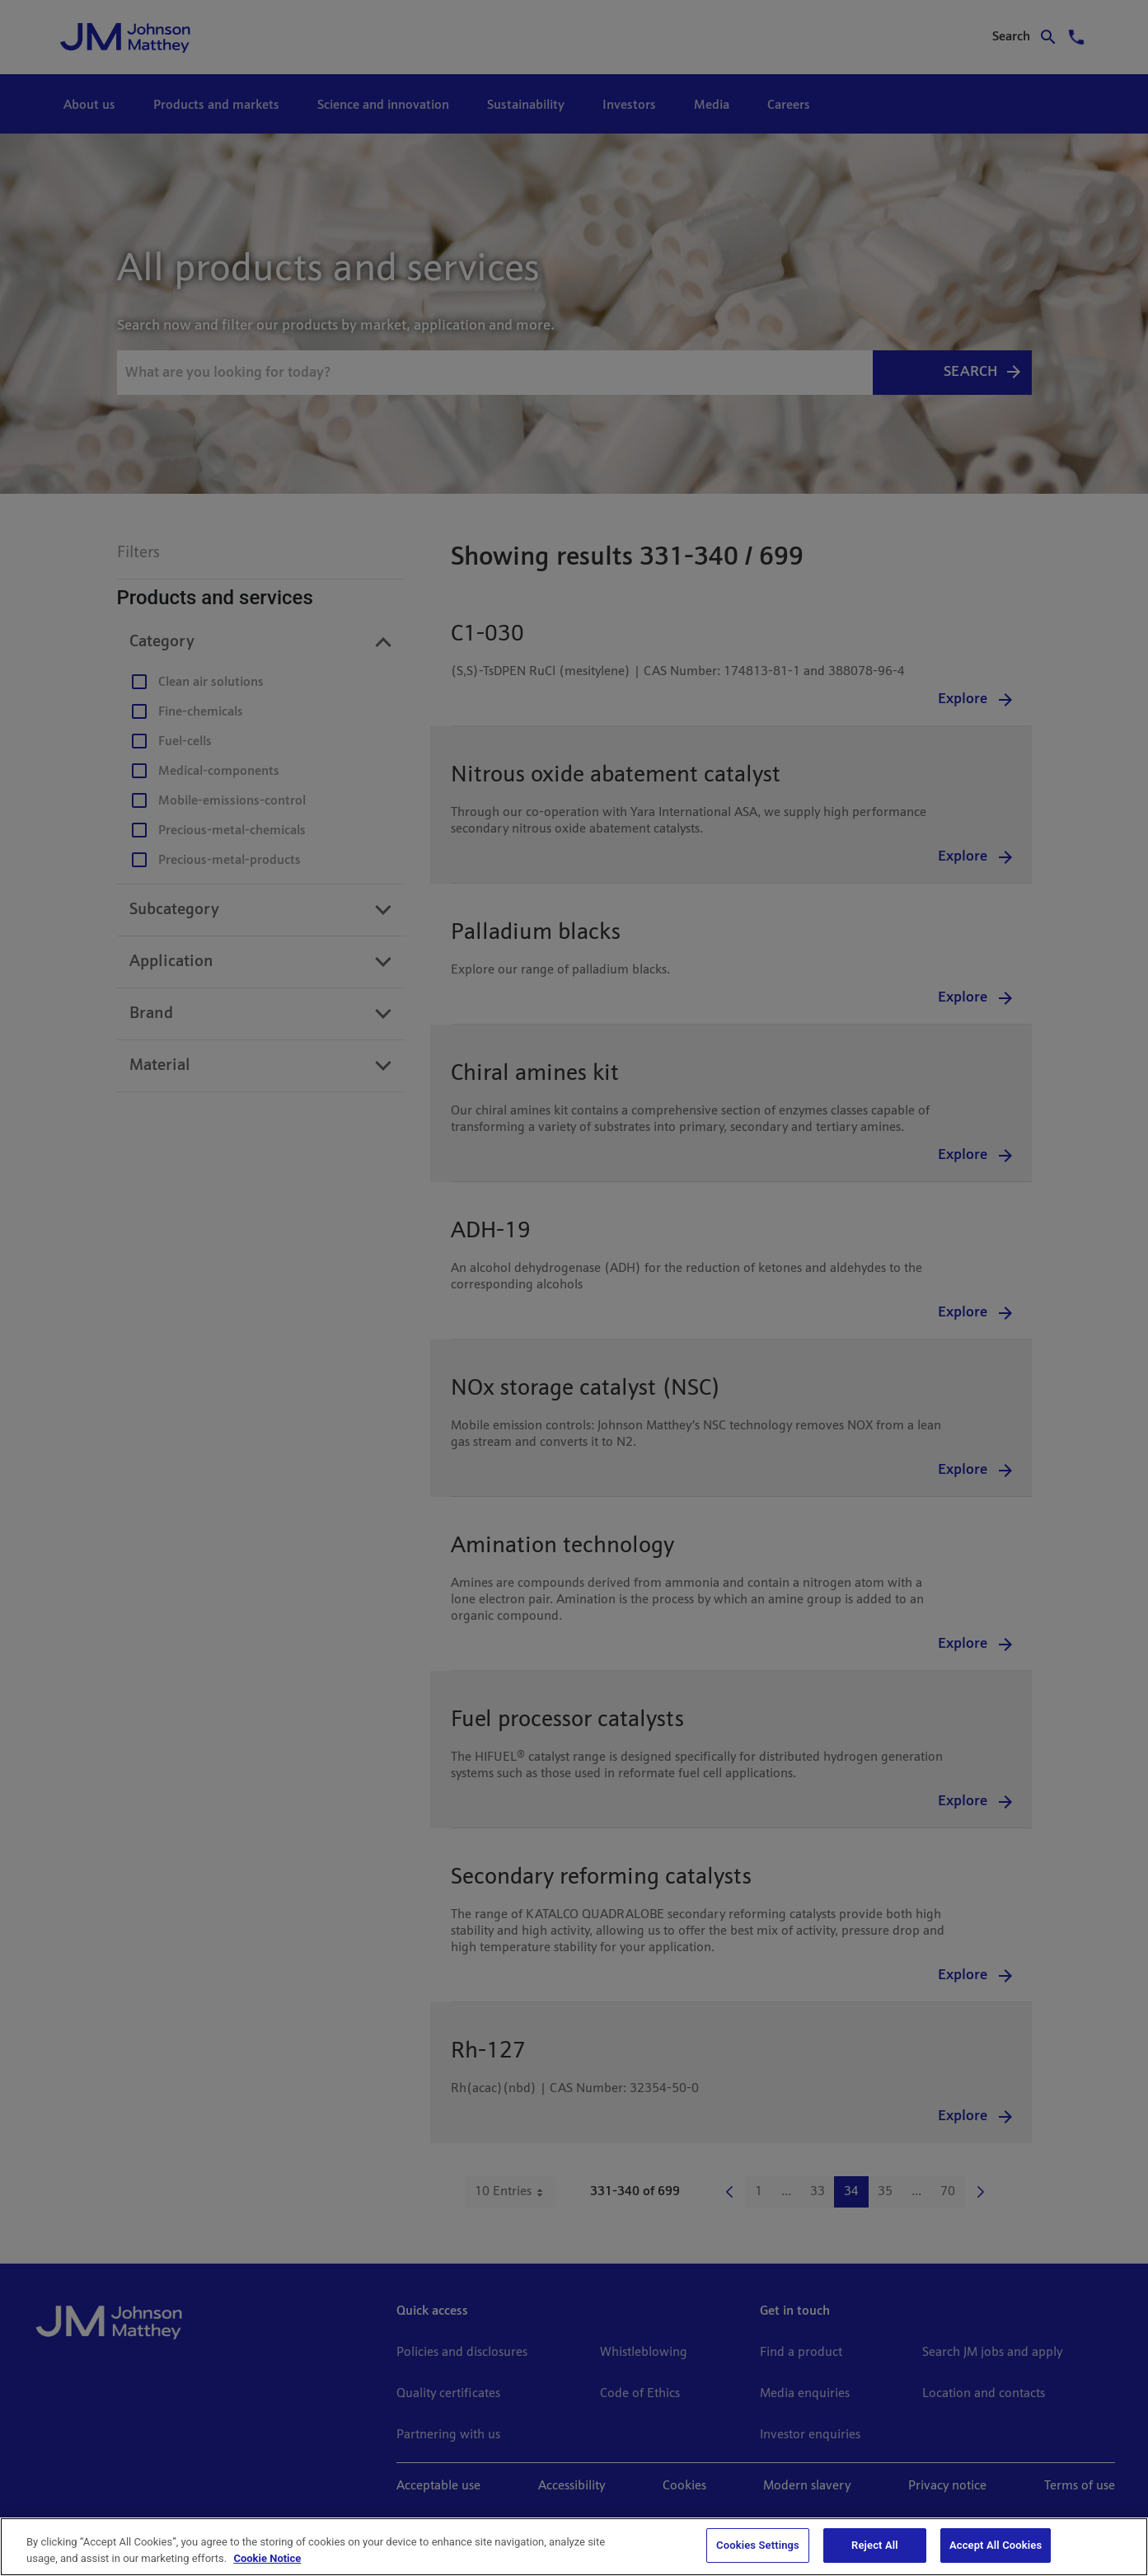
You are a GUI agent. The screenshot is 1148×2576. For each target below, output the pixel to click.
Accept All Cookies (995, 2545)
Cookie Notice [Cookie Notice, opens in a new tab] (267, 2558)
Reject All (874, 2545)
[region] (574, 2546)
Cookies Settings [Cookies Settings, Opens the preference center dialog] (757, 2545)
